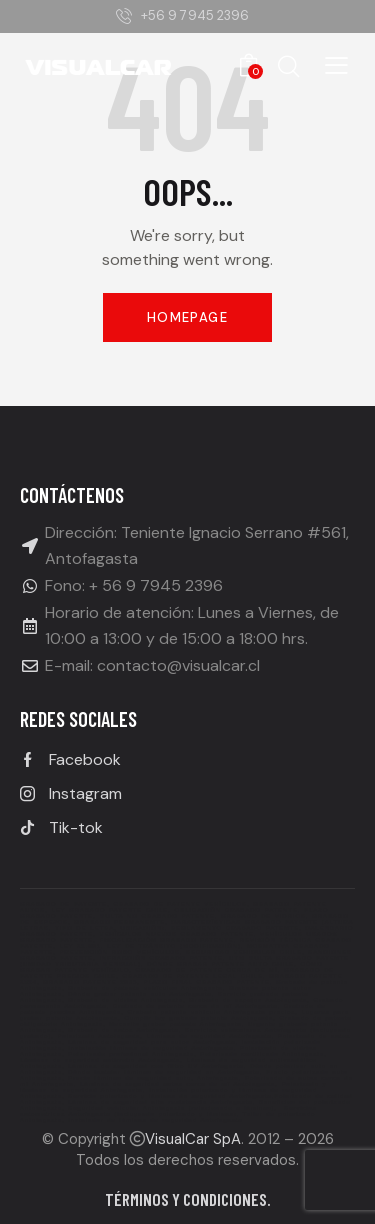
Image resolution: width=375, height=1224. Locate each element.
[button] (336, 65)
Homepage (187, 317)
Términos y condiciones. (188, 1199)
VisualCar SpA (193, 1139)
